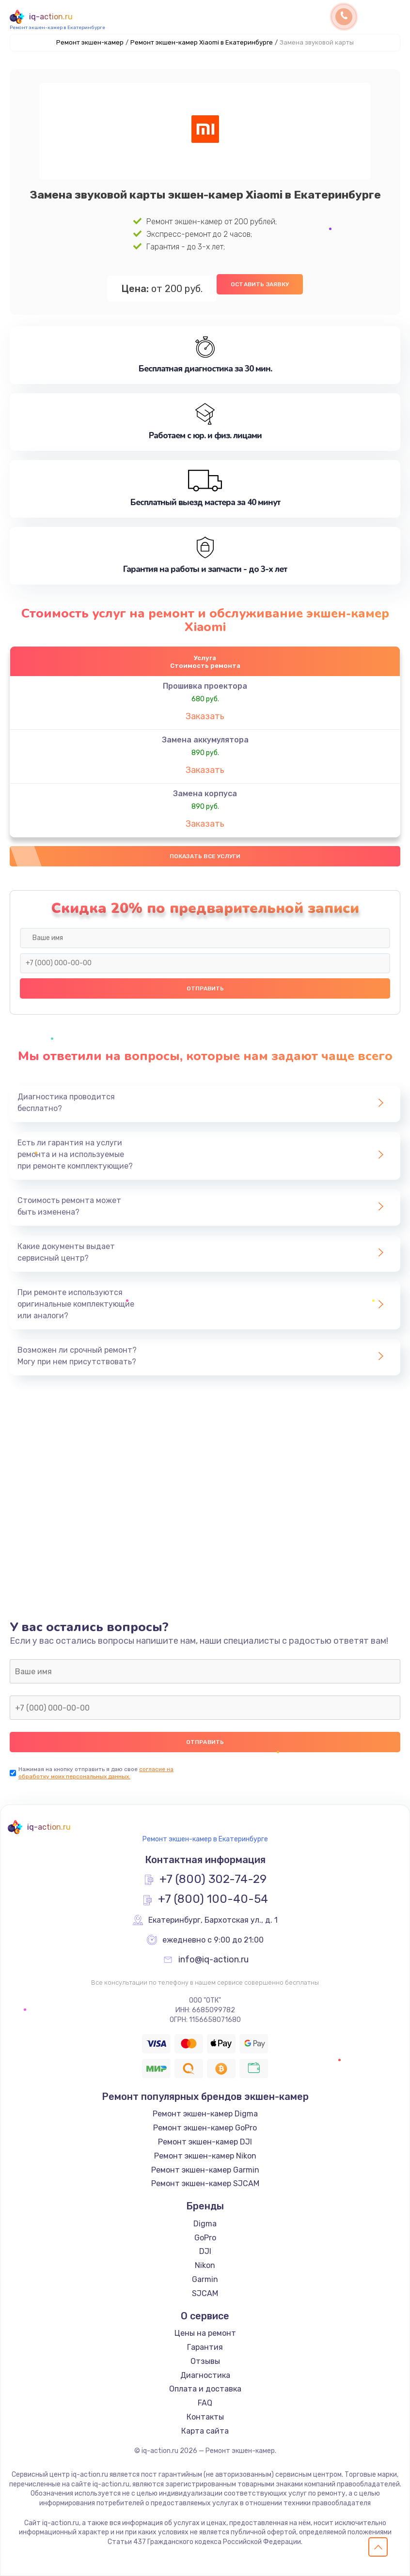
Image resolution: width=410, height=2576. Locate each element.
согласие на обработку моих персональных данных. (95, 1773)
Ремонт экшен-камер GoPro (205, 2127)
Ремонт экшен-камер (90, 42)
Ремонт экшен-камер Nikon (205, 2155)
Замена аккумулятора (205, 739)
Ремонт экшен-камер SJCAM (205, 2183)
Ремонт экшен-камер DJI (205, 2141)
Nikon (205, 2265)
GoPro (205, 2237)
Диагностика (205, 2375)
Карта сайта (205, 2431)
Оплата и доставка (205, 2388)
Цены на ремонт (205, 2333)
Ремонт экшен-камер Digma (205, 2113)
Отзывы (205, 2361)
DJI (205, 2251)
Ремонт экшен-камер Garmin (205, 2170)
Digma (205, 2223)
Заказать (205, 716)
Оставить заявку (260, 284)
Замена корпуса (205, 793)
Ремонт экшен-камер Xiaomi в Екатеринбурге (201, 42)
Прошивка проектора (205, 686)
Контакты (205, 2417)
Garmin (205, 2279)
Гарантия (205, 2347)
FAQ (205, 2402)
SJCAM (205, 2293)
